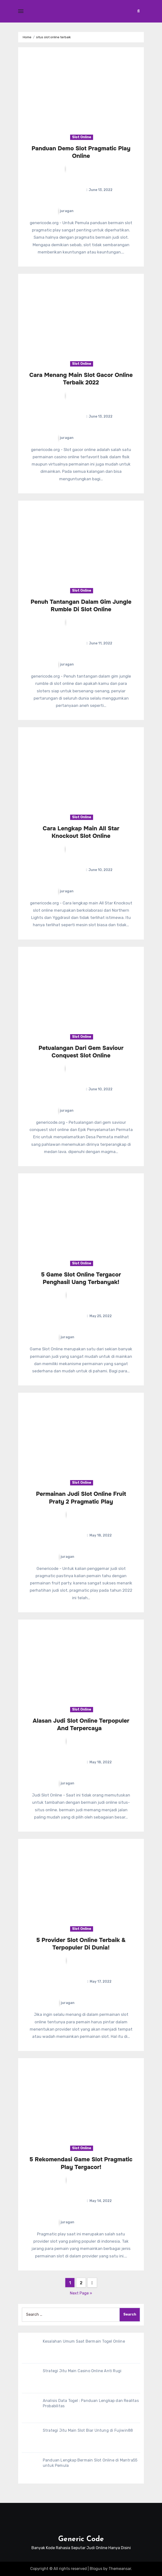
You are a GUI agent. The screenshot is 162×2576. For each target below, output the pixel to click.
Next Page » (81, 2293)
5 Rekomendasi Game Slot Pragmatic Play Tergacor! (81, 2163)
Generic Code (81, 2539)
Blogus (96, 2568)
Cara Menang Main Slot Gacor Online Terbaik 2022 (81, 378)
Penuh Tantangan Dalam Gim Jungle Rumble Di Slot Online (80, 605)
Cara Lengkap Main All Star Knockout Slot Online (81, 832)
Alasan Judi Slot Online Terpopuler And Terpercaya (81, 1724)
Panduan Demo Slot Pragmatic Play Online (81, 152)
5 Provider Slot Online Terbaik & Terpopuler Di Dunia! (81, 1943)
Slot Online (81, 137)
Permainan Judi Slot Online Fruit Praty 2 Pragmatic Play (81, 1497)
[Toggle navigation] (20, 11)
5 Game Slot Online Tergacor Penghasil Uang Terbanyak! (81, 1278)
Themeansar (120, 2568)
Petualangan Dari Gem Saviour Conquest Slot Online (81, 1051)
